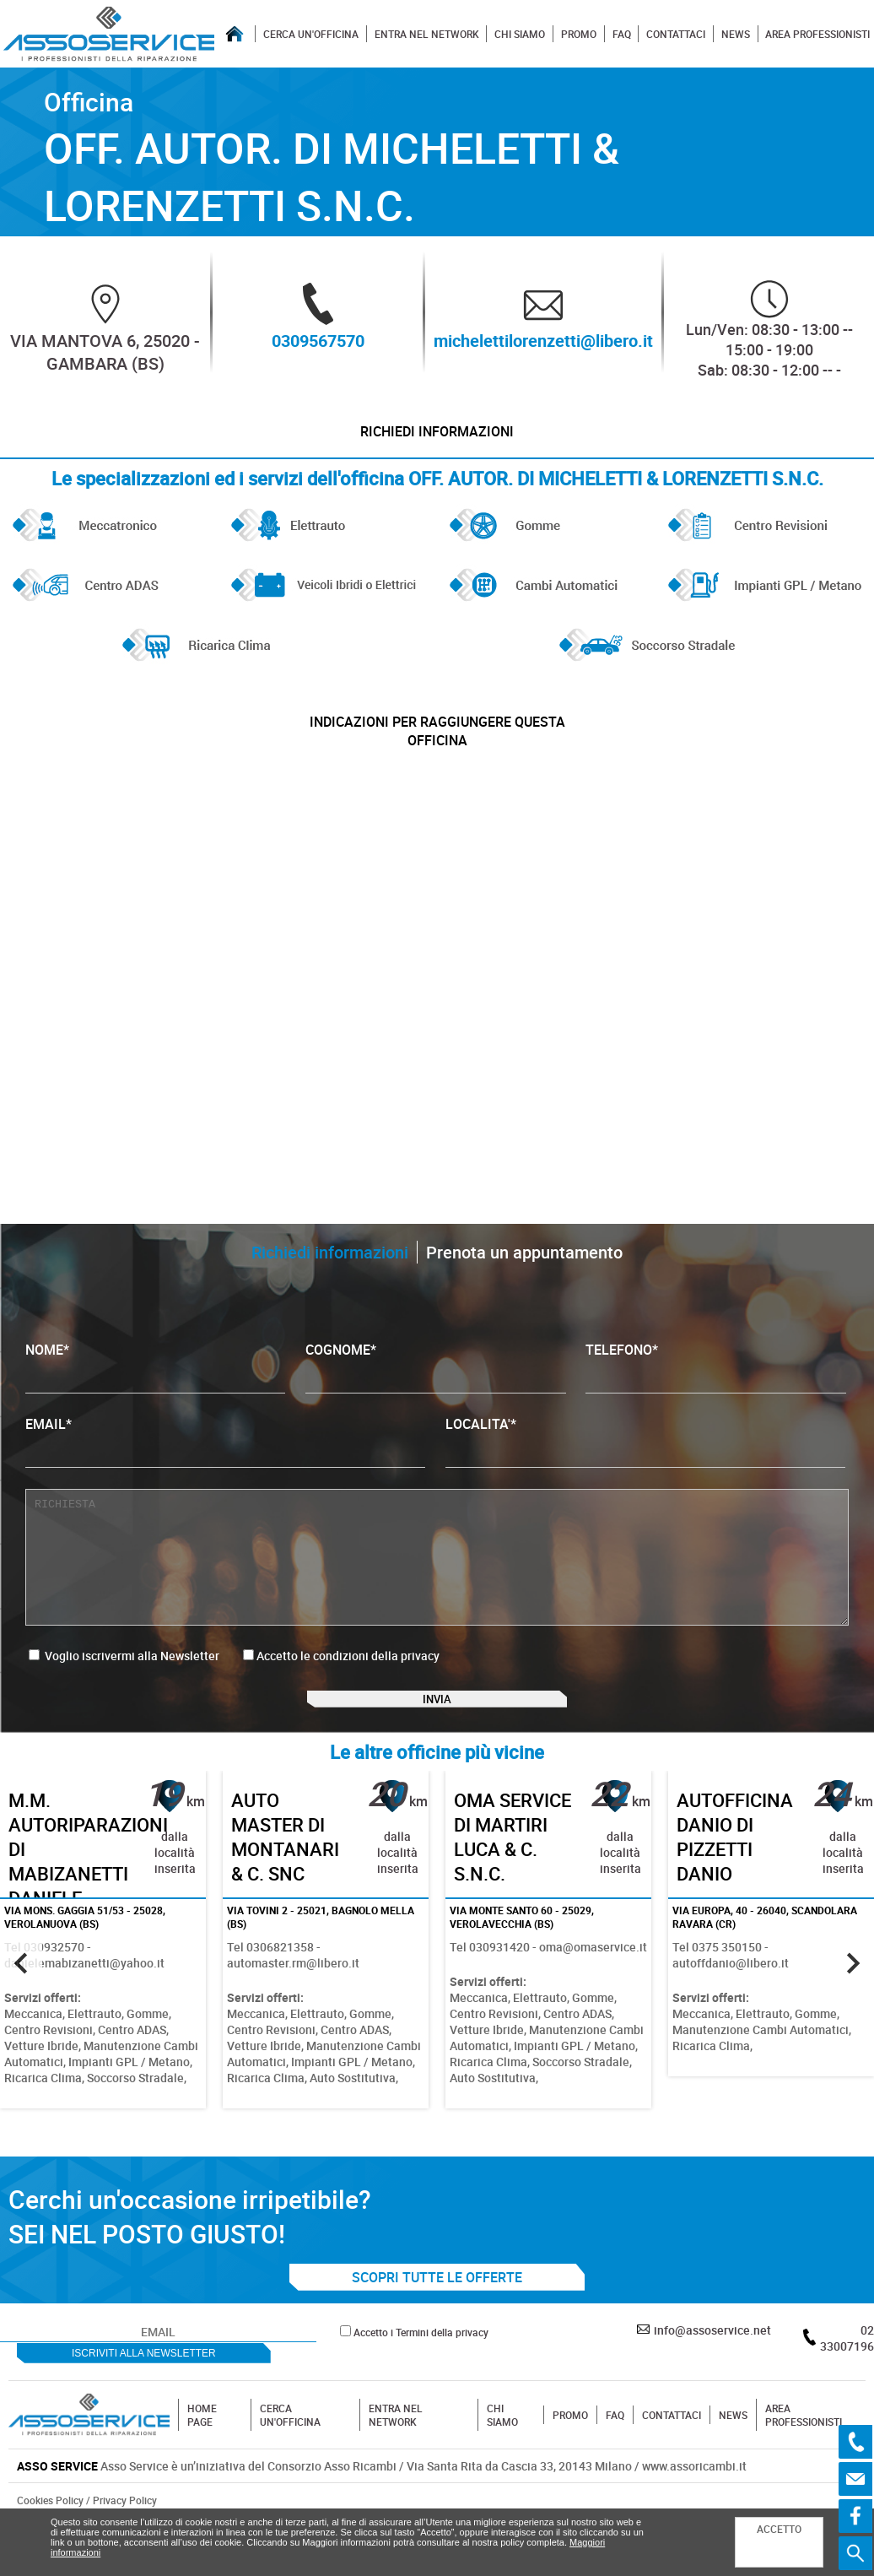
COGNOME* (435, 1395)
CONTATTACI (675, 34)
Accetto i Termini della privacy (420, 2383)
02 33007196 (847, 2389)
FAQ (621, 34)
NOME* (155, 1395)
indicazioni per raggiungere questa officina (437, 753)
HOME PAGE (202, 2466)
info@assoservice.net (712, 2381)
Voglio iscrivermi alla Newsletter (124, 1684)
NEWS (735, 34)
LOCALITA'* (645, 1469)
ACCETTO (779, 2528)
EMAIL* (225, 1469)
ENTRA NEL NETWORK (427, 34)
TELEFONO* (715, 1395)
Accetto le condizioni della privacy (348, 1684)
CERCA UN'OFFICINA (311, 34)
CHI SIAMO (519, 34)
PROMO (578, 34)
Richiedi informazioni (437, 438)
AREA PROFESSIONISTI (817, 34)
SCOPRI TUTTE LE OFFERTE (437, 2328)
